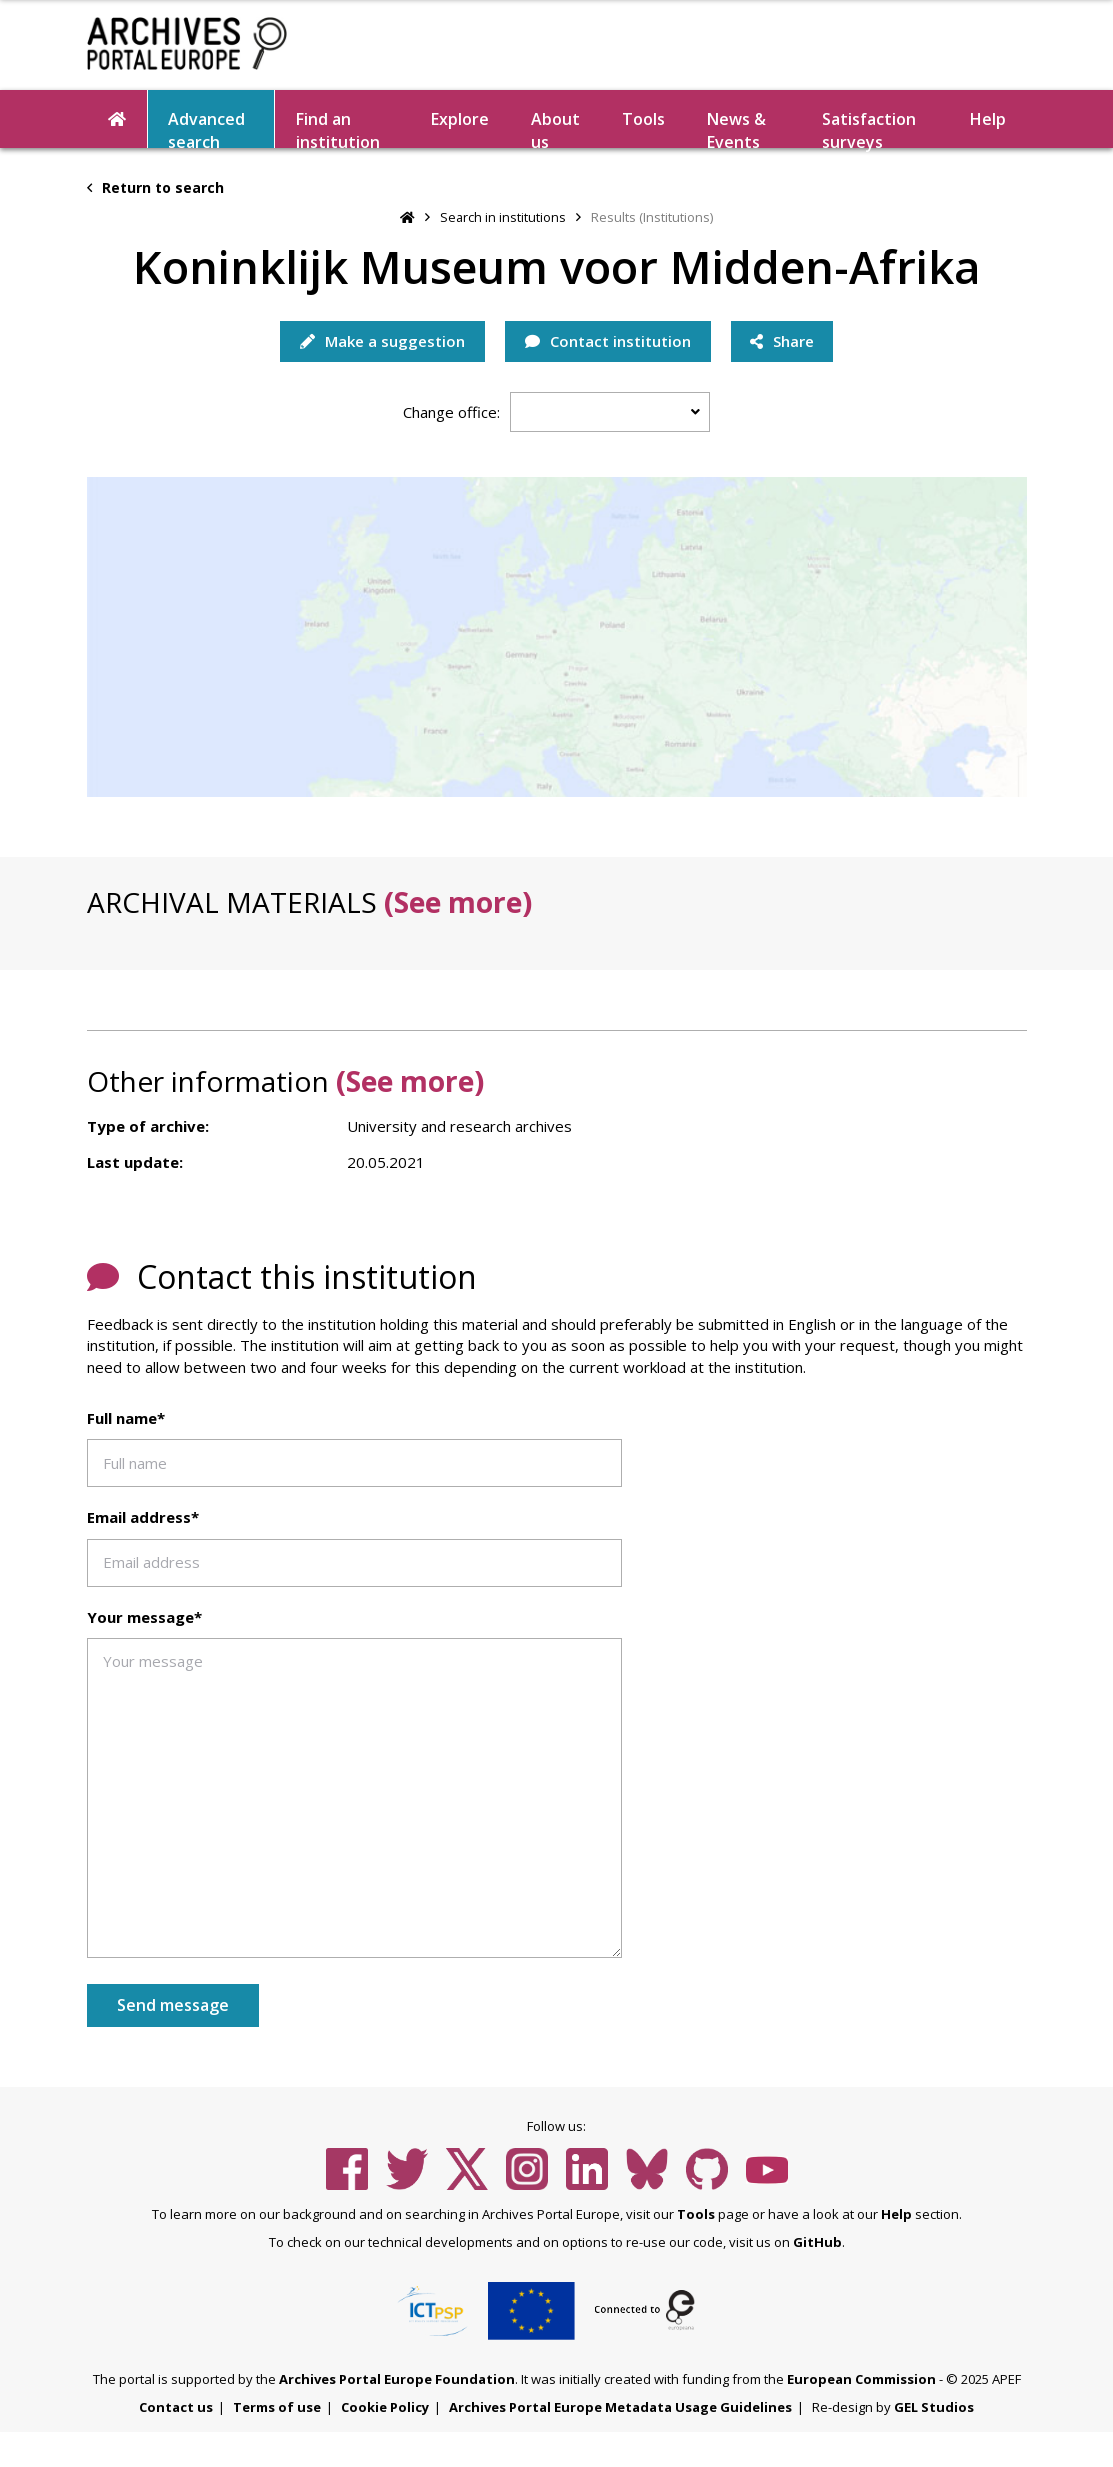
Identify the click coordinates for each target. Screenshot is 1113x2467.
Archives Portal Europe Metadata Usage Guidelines (620, 2407)
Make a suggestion (381, 341)
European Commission (861, 2379)
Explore (460, 119)
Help (988, 119)
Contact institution (607, 341)
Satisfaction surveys (869, 128)
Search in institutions (503, 217)
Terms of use (277, 2407)
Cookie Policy (385, 2407)
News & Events (736, 128)
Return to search (155, 187)
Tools (643, 119)
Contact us (176, 2407)
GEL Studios (934, 2407)
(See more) (458, 902)
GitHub (817, 2242)
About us (555, 128)
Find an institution (338, 128)
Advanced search (206, 128)
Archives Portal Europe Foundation (397, 2379)
